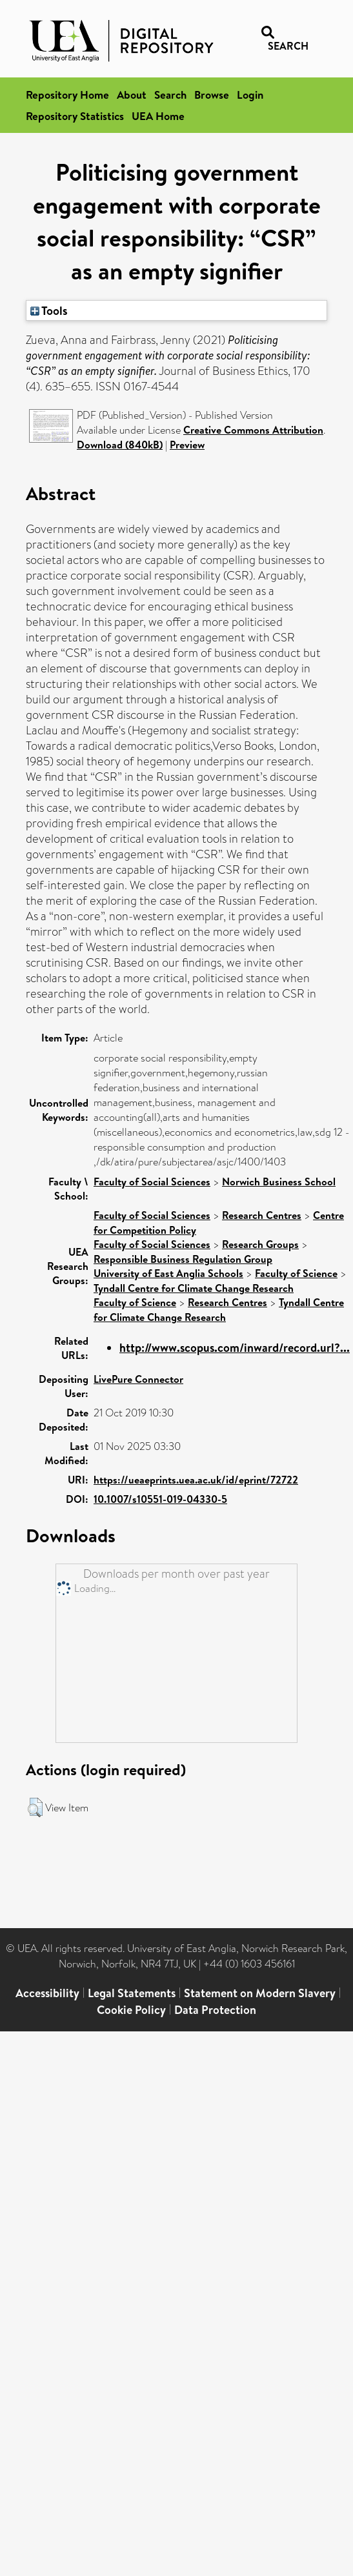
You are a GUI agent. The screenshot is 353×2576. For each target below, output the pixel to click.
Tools (49, 310)
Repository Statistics (75, 115)
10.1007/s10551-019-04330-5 (160, 1499)
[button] (35, 1807)
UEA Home (158, 115)
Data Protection (215, 2010)
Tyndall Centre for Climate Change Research (194, 1288)
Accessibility (47, 1993)
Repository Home (67, 94)
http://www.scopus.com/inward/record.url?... (234, 1348)
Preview (187, 445)
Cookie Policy (131, 2010)
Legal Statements (132, 1993)
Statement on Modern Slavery (260, 1993)
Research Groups (260, 1244)
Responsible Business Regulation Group (183, 1259)
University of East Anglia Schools (168, 1273)
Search (170, 94)
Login (250, 94)
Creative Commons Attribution (253, 430)
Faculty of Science (296, 1273)
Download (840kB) (120, 445)
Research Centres (261, 1215)
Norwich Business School (279, 1181)
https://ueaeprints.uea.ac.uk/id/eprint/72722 (196, 1480)
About (131, 94)
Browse (211, 94)
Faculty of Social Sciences (152, 1181)
